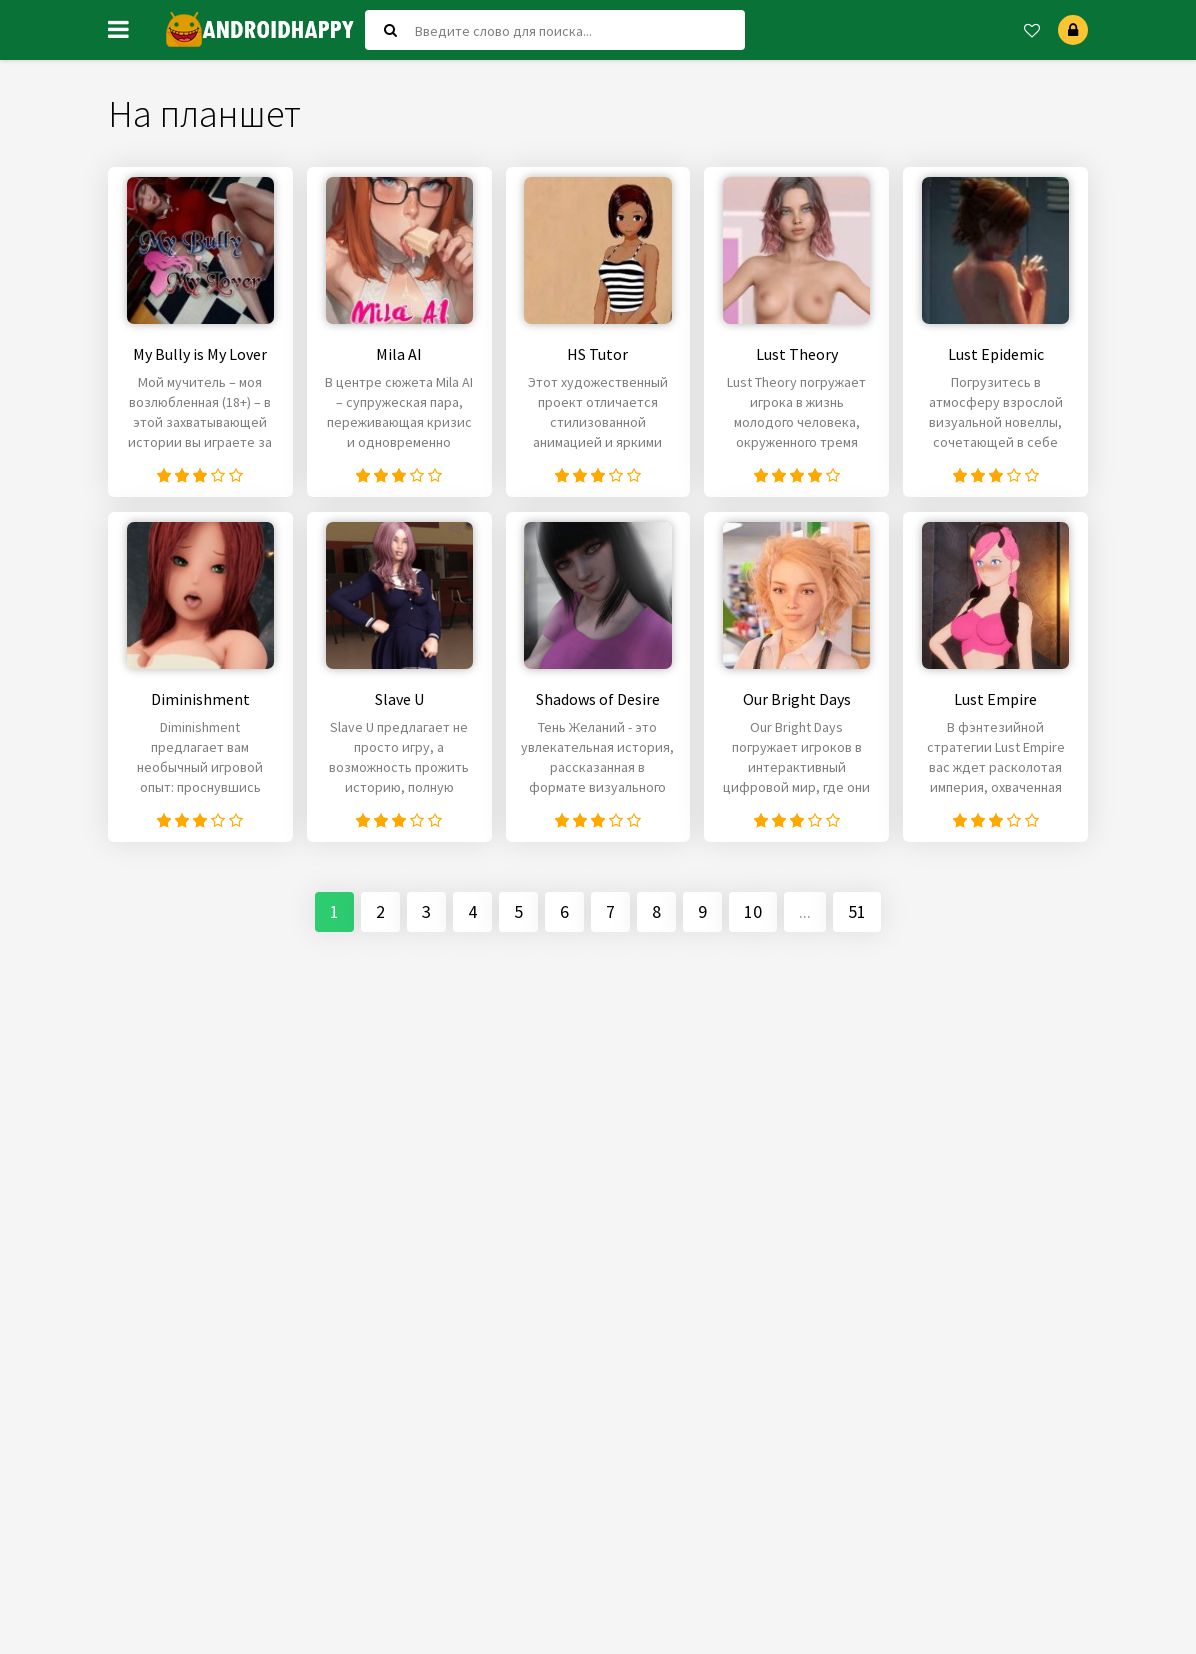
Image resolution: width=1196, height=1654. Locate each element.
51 (857, 917)
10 (753, 917)
